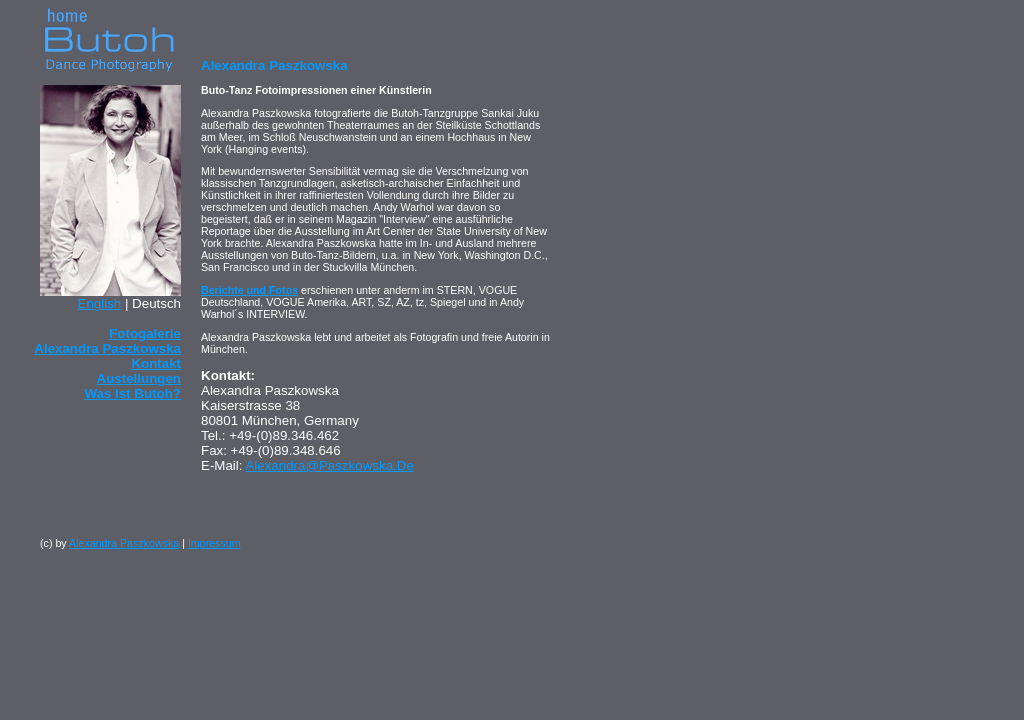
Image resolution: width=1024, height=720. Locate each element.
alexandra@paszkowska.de (329, 465)
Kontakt (156, 363)
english (100, 303)
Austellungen (139, 378)
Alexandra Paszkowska (124, 543)
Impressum (214, 543)
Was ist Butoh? (133, 393)
